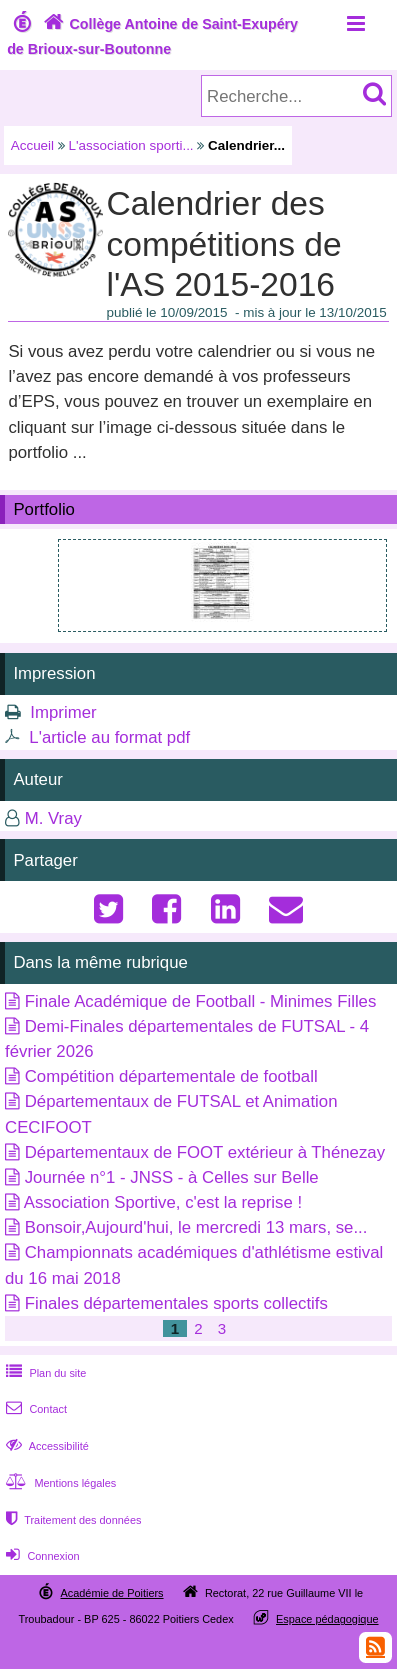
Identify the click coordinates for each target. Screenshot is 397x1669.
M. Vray (53, 818)
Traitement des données (71, 1520)
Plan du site (44, 1373)
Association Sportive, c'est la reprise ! (163, 1202)
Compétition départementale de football (171, 1076)
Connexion (40, 1556)
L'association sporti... (131, 145)
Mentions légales (59, 1483)
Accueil (32, 145)
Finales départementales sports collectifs (176, 1303)
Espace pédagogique (327, 1619)
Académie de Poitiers (111, 1593)
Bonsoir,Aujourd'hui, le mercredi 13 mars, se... (196, 1227)
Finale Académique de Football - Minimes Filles (201, 1001)
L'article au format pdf (109, 737)
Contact (34, 1409)
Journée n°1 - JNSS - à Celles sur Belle (172, 1177)
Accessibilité (45, 1446)
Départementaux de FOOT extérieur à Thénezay (205, 1152)
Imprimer (63, 712)
